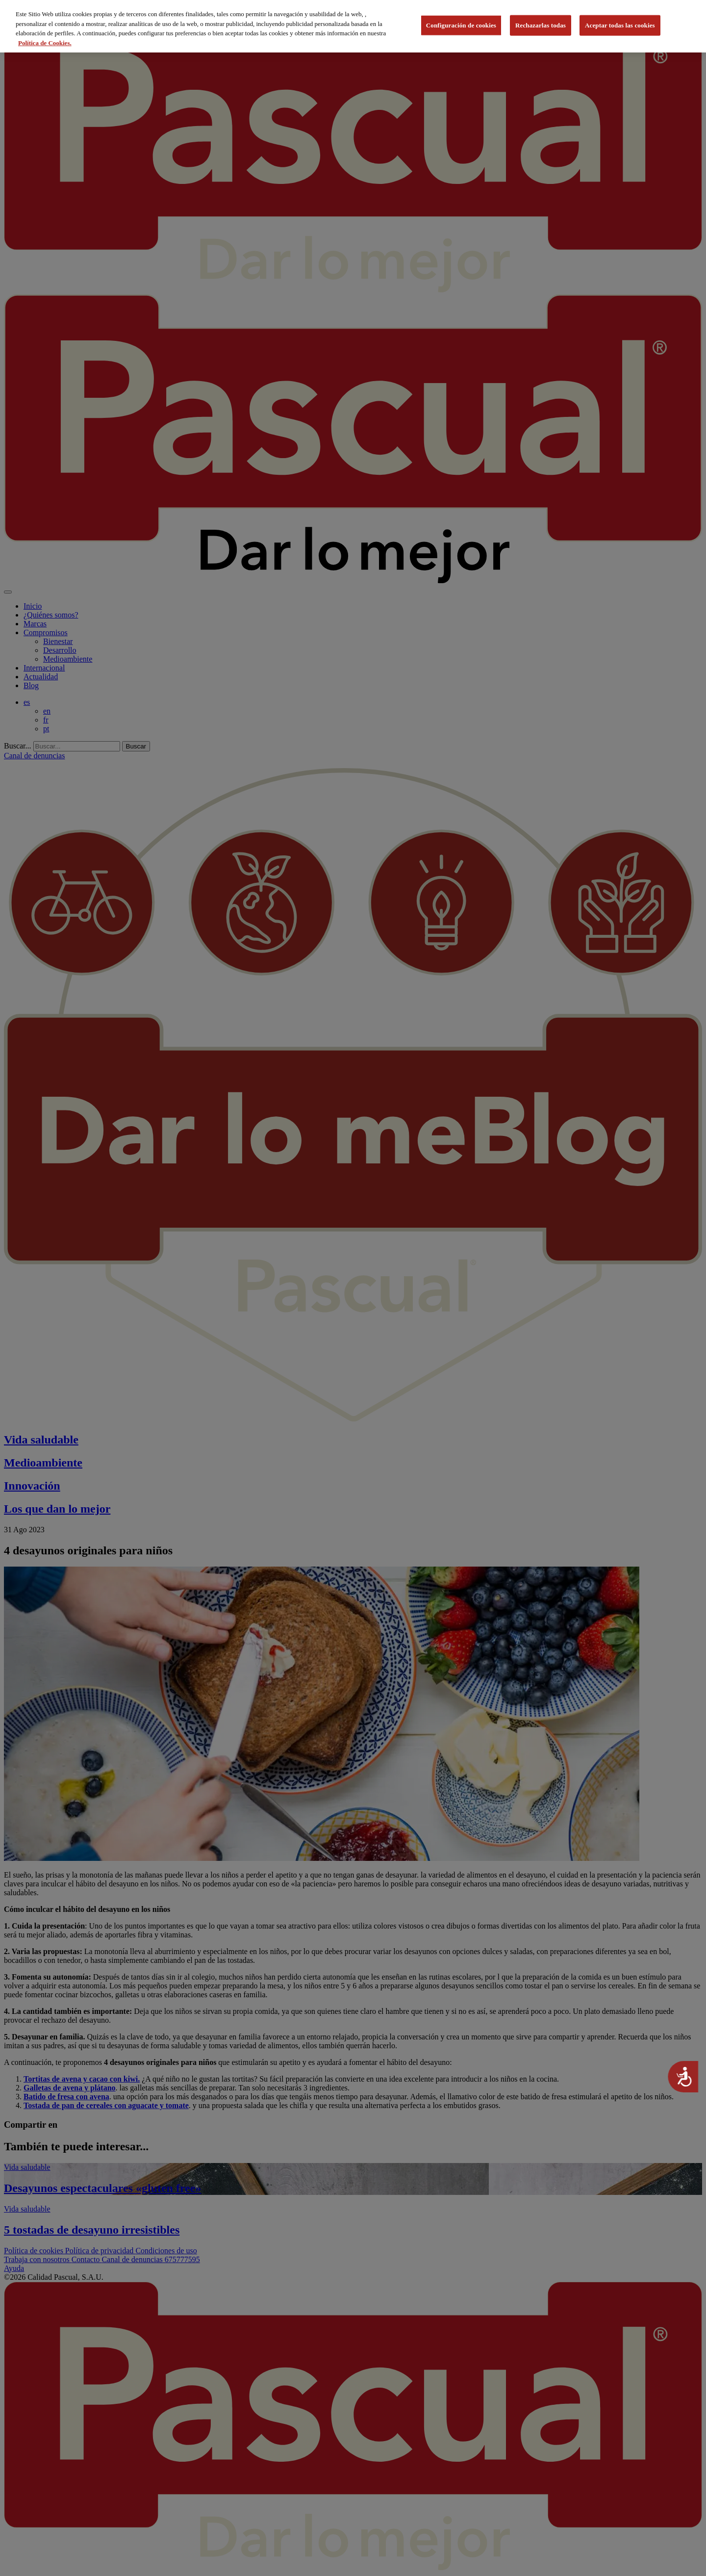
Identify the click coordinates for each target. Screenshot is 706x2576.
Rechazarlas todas (540, 22)
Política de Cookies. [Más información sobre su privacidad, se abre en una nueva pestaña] (45, 39)
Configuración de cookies (461, 22)
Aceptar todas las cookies (620, 22)
